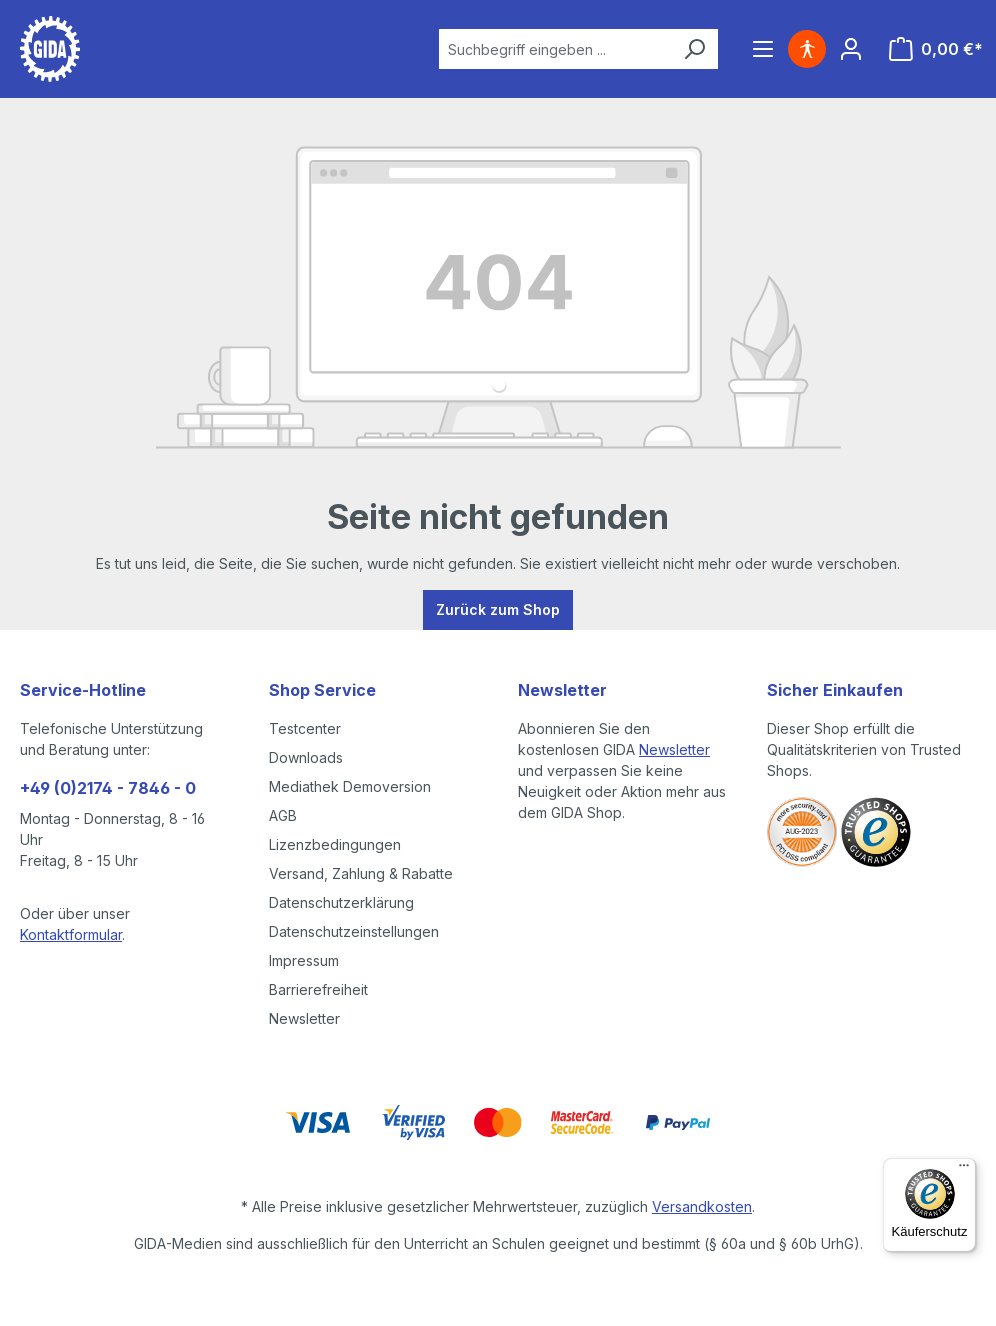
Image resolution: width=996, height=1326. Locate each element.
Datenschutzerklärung (341, 902)
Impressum (304, 960)
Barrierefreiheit (318, 989)
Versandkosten (702, 1206)
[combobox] (555, 49)
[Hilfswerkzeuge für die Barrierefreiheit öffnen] (807, 49)
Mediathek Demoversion (350, 786)
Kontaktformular (71, 934)
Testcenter (305, 728)
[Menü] (763, 49)
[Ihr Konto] (851, 49)
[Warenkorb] (936, 49)
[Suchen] (694, 49)
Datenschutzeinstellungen (354, 931)
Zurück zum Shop (498, 609)
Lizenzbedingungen (335, 844)
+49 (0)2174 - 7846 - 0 (108, 788)
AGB (283, 815)
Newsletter (304, 1018)
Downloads (306, 757)
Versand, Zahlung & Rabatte (361, 873)
